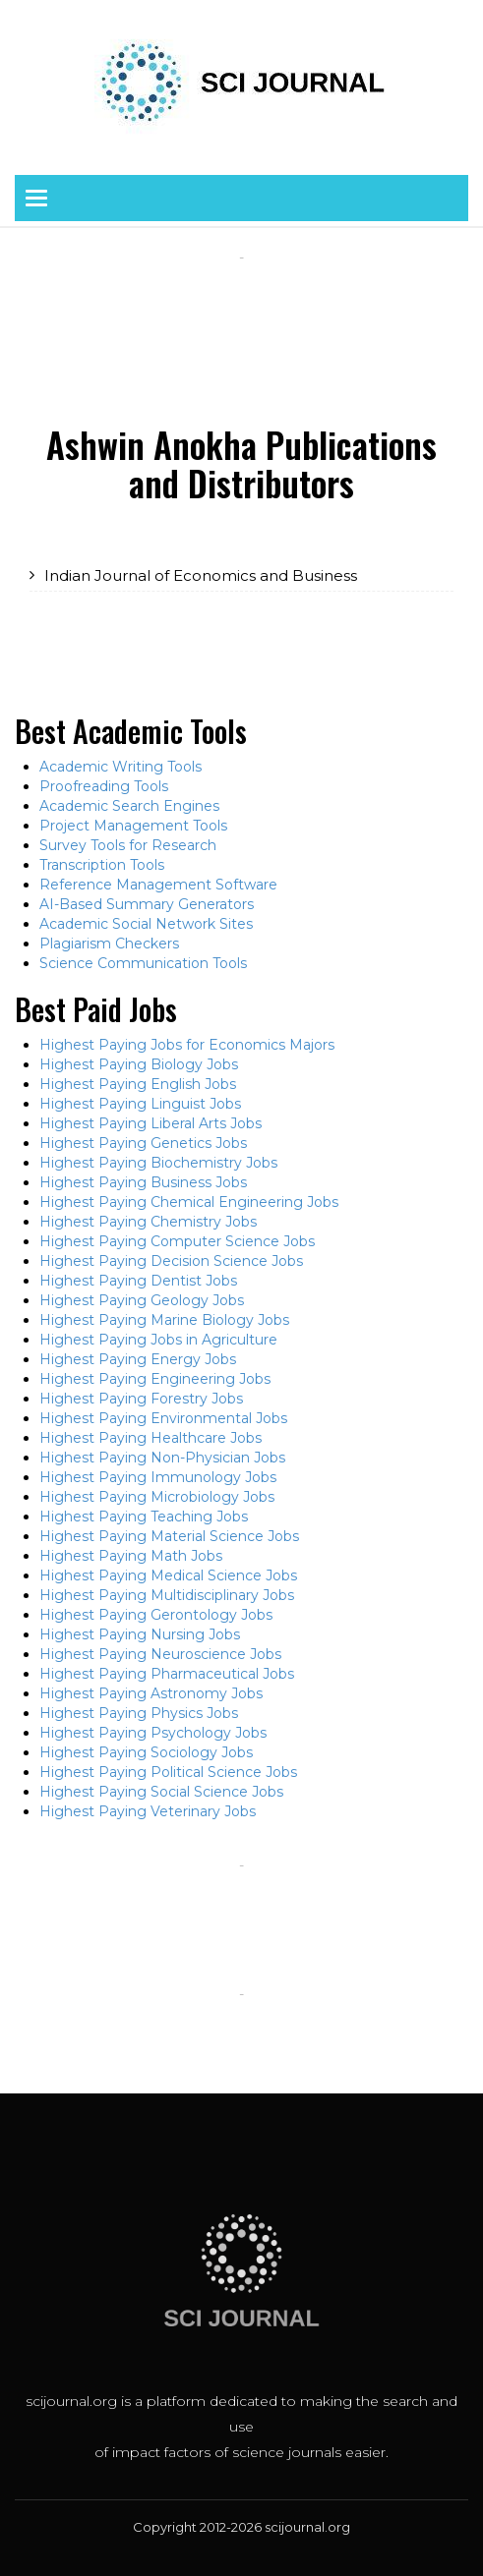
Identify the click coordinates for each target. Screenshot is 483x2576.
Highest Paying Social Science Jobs (161, 1792)
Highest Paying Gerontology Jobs (155, 1615)
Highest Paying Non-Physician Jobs (162, 1457)
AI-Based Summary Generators (146, 904)
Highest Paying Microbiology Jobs (156, 1497)
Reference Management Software (158, 884)
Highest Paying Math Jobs (130, 1556)
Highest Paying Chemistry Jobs (148, 1222)
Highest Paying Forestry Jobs (141, 1398)
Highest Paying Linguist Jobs (140, 1104)
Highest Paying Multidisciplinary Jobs (166, 1595)
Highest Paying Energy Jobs (137, 1359)
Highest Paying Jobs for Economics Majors (186, 1045)
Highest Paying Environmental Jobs (163, 1418)
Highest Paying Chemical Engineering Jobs (188, 1202)
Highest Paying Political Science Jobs (168, 1772)
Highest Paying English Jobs (137, 1084)
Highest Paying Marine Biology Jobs (164, 1320)
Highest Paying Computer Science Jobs (177, 1241)
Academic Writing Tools (120, 766)
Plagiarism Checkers (109, 943)
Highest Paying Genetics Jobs (143, 1143)
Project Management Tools (133, 825)
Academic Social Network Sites (146, 924)
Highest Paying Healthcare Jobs (150, 1438)
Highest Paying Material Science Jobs (169, 1536)
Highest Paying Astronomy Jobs (151, 1693)
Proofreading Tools (103, 786)
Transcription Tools (101, 865)
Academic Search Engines (129, 806)
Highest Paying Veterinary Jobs (147, 1811)
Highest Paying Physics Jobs (138, 1713)
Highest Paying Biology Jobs (138, 1064)
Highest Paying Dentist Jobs (138, 1280)
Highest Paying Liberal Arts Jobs (150, 1123)
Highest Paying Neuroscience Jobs (160, 1654)
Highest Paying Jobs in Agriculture (158, 1339)
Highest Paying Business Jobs (143, 1182)
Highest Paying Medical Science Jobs (168, 1575)
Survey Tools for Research (127, 845)
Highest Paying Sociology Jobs (146, 1752)
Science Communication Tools (143, 963)
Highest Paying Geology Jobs (141, 1300)
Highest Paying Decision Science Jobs (171, 1261)
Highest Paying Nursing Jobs (139, 1634)
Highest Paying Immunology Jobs (157, 1477)
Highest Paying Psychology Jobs (153, 1733)
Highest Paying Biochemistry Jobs (158, 1163)
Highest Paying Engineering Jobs (155, 1379)
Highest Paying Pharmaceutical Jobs (166, 1674)
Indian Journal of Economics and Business (200, 575)
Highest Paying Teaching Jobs (143, 1516)
